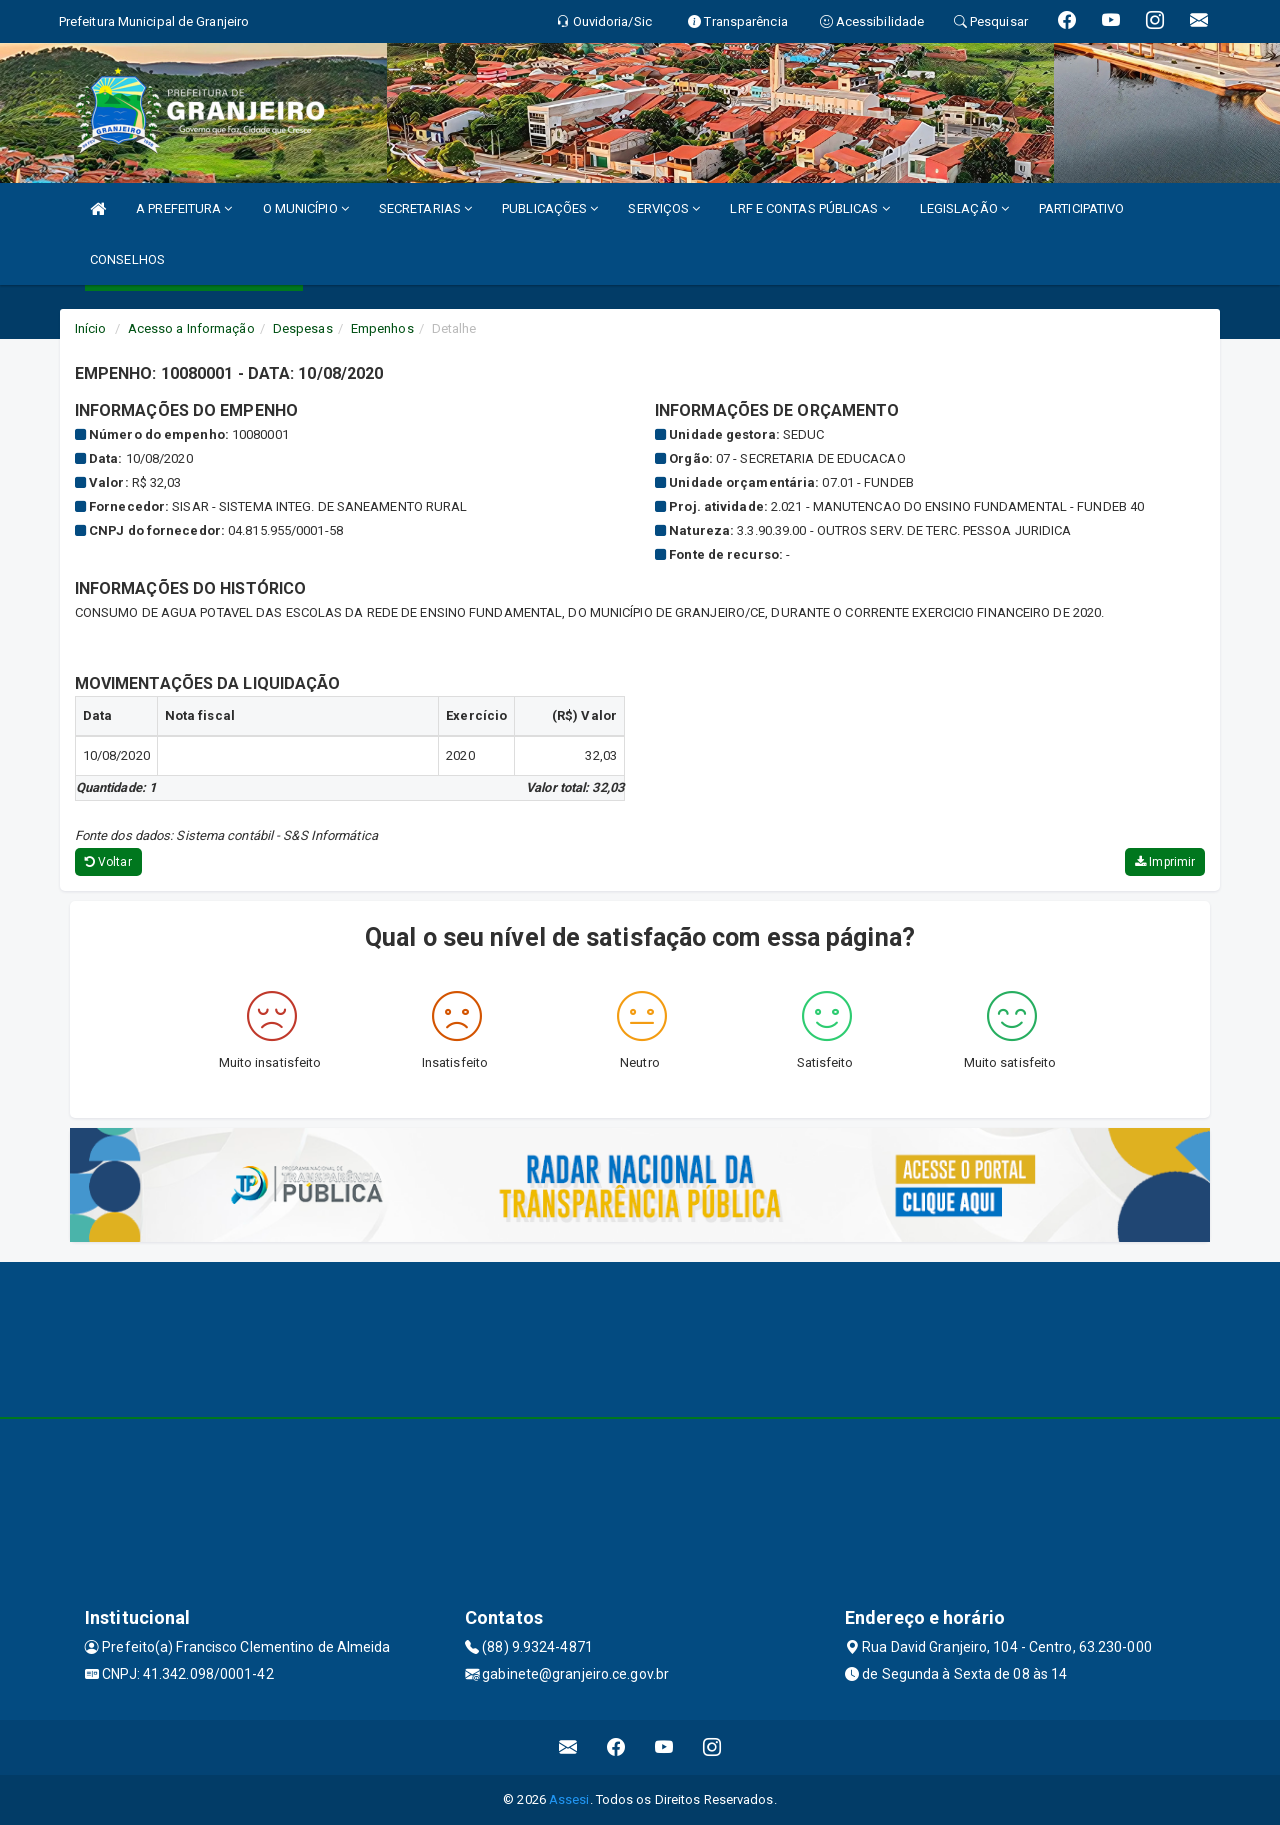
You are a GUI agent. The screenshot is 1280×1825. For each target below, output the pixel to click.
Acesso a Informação (191, 328)
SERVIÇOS (664, 208)
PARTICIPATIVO (1081, 208)
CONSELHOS (127, 259)
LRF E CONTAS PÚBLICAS (809, 208)
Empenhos (382, 328)
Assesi (569, 1799)
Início (91, 328)
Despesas (303, 328)
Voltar (108, 862)
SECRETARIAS (425, 208)
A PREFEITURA (184, 208)
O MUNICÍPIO (306, 208)
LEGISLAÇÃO (964, 208)
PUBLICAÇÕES (550, 208)
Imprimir (1165, 862)
